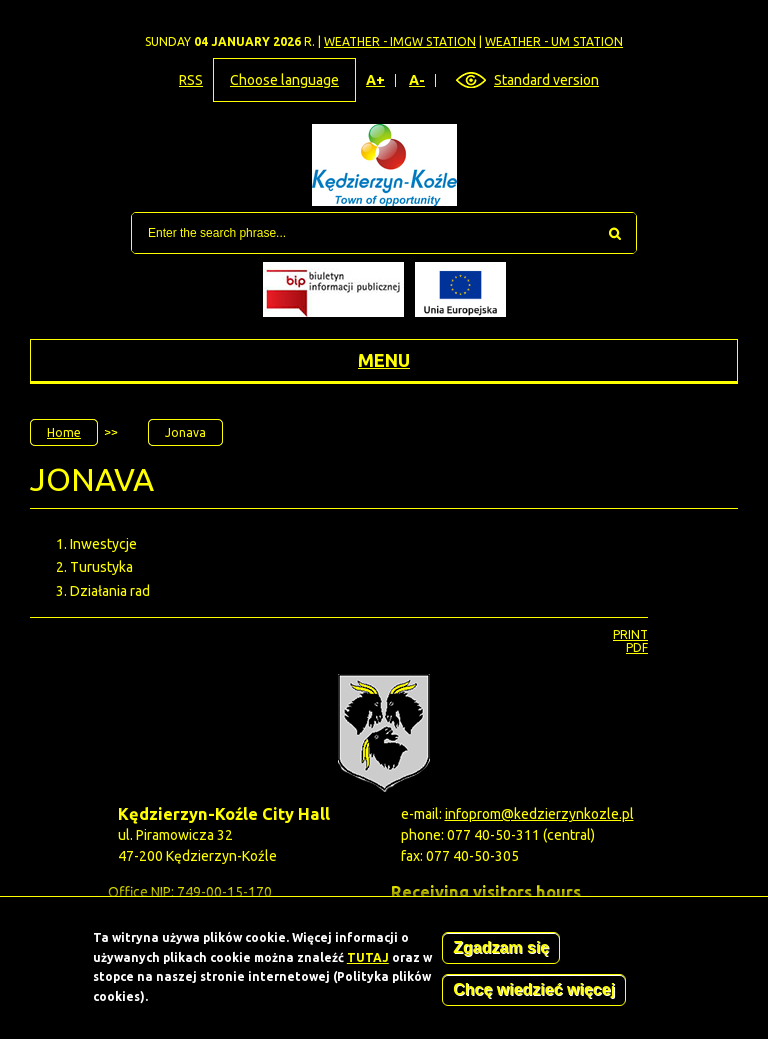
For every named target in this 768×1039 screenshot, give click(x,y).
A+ (376, 80)
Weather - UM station (554, 41)
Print (630, 634)
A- (417, 80)
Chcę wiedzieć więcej (534, 995)
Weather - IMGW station (400, 41)
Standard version (546, 80)
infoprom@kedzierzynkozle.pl (539, 814)
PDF (637, 647)
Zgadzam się (501, 953)
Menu (384, 360)
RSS (191, 80)
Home (64, 432)
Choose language (284, 80)
